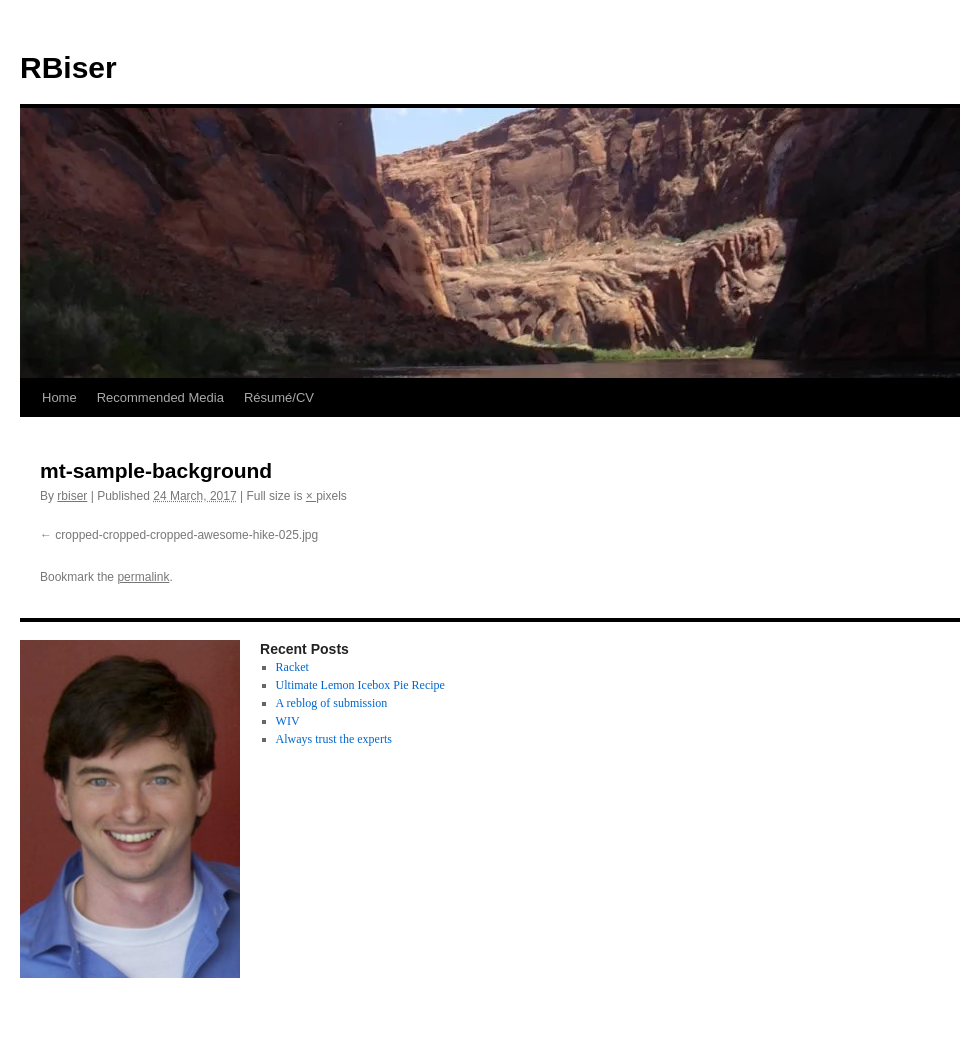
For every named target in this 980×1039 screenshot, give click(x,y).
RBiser (68, 67)
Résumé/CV (279, 397)
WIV (288, 721)
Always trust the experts (334, 739)
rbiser (72, 496)
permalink (143, 577)
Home (59, 397)
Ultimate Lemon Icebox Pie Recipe (360, 685)
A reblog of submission (332, 703)
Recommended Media (160, 397)
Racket (292, 667)
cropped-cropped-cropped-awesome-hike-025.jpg (186, 535)
